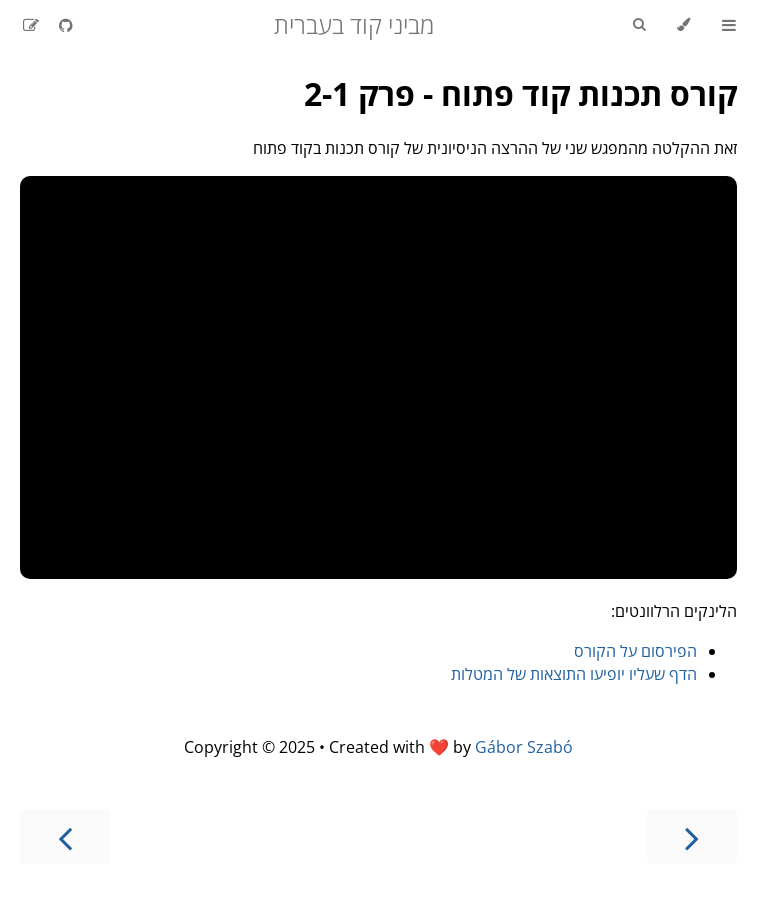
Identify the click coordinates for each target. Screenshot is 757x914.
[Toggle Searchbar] (639, 25)
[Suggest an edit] (31, 25)
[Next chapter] (65, 836)
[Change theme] (683, 25)
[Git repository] (64, 25)
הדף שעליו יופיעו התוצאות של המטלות (574, 674)
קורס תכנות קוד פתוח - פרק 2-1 (520, 93)
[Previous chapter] (692, 836)
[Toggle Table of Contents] (729, 25)
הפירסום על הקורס (635, 651)
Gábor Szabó (524, 747)
